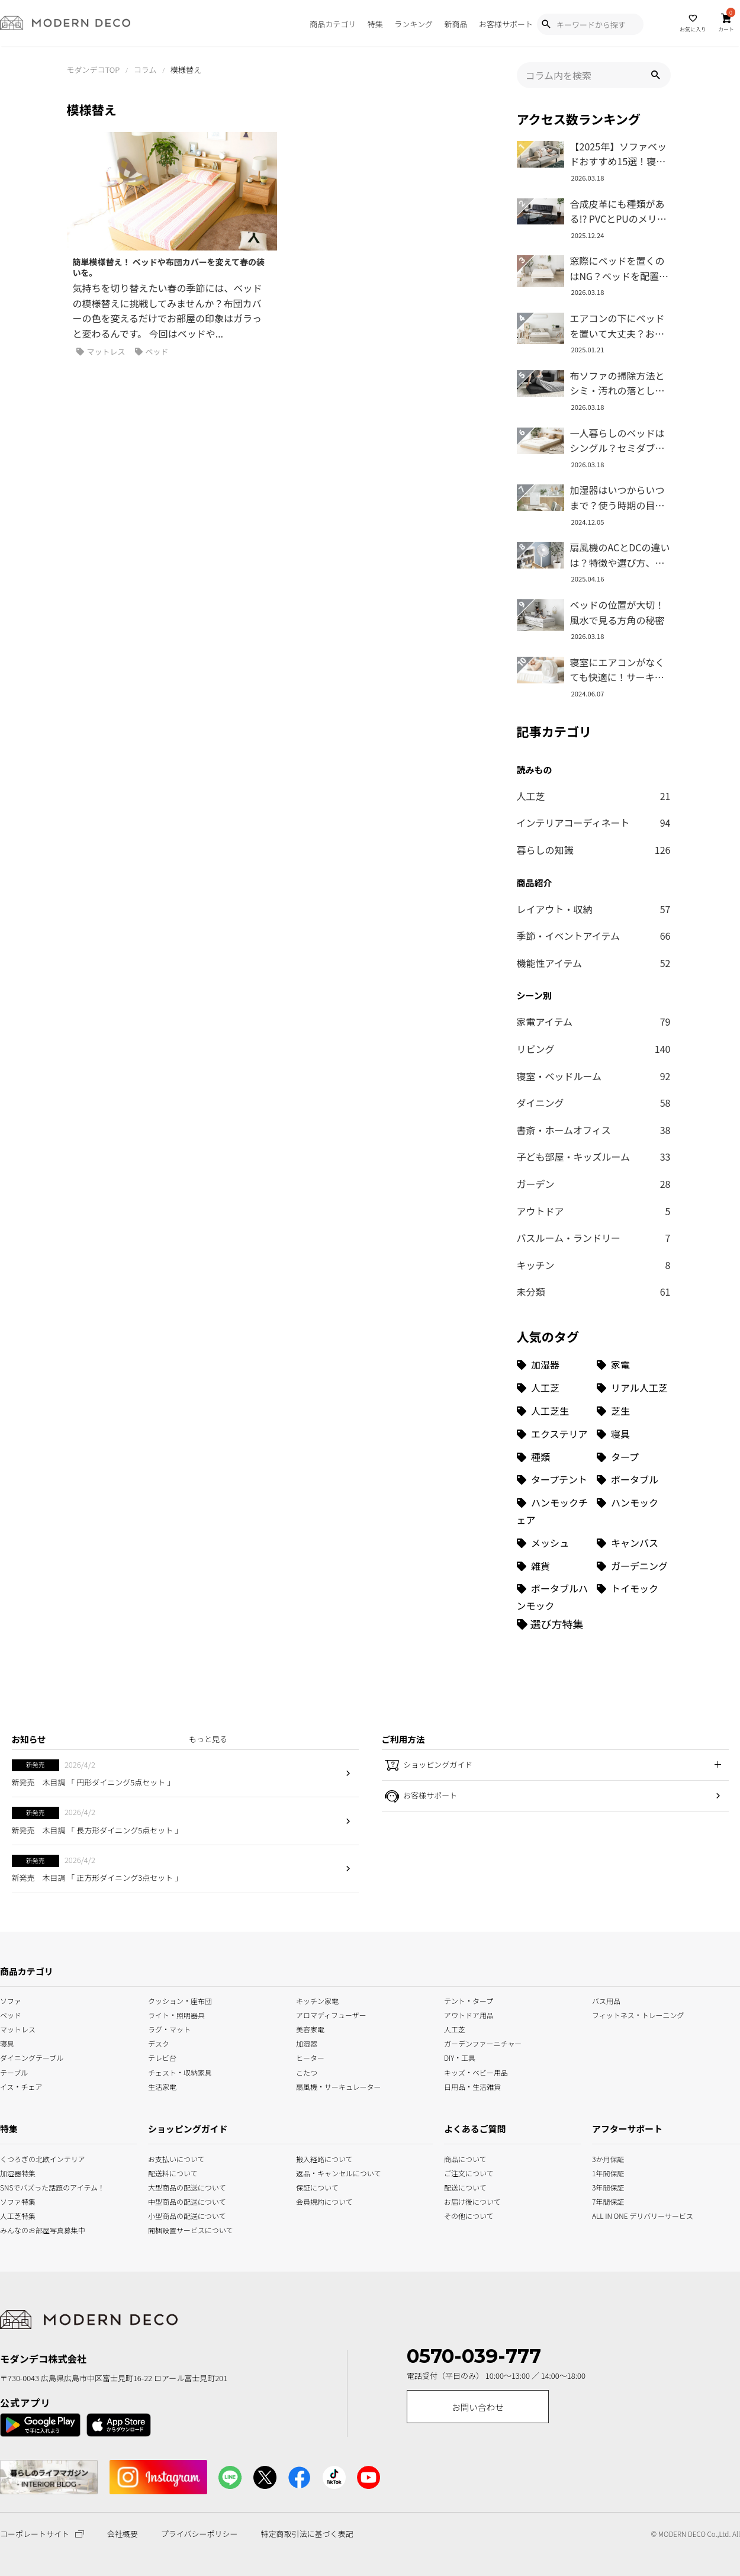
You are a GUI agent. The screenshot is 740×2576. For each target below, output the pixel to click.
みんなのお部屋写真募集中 (13, 2229)
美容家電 (310, 2028)
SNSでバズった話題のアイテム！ (13, 2186)
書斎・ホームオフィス (594, 1130)
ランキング (413, 24)
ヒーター (310, 2057)
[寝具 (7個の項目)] (634, 1434)
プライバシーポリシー (199, 2534)
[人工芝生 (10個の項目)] (554, 1410)
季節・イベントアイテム (594, 936)
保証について (317, 2186)
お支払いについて (176, 2157)
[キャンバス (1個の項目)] (634, 1543)
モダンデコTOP (93, 69)
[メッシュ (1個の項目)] (554, 1543)
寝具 (7, 2042)
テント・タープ (468, 2000)
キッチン (594, 1265)
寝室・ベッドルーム (594, 1076)
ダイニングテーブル (31, 2057)
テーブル (14, 2071)
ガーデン (594, 1184)
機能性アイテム (594, 963)
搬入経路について (324, 2157)
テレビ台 (162, 2057)
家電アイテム (594, 1022)
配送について (457, 2186)
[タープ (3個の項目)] (634, 1457)
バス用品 (606, 2000)
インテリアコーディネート (594, 823)
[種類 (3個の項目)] (554, 1457)
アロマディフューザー (331, 2014)
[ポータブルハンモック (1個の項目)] (554, 1597)
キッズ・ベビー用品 (476, 2071)
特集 (375, 24)
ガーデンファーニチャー (483, 2042)
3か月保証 (607, 2157)
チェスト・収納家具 (180, 2071)
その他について (457, 2214)
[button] (655, 75)
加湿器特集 (13, 2172)
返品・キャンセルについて (325, 2172)
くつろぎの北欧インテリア (13, 2157)
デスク (158, 2042)
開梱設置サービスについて (177, 2229)
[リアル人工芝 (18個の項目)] (634, 1387)
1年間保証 (607, 2172)
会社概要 (122, 2534)
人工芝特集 (13, 2214)
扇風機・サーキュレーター (338, 2085)
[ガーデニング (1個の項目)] (634, 1566)
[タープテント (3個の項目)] (554, 1479)
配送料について (173, 2172)
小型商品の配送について (177, 2214)
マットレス (101, 351)
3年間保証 (607, 2186)
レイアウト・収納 (594, 909)
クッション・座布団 (180, 2000)
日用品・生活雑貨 (472, 2085)
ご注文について (457, 2172)
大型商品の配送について (177, 2186)
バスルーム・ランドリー (594, 1238)
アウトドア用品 (469, 2014)
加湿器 (306, 2042)
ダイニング (594, 1103)
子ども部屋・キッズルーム (594, 1157)
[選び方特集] (550, 1623)
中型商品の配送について (177, 2200)
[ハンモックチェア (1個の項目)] (554, 1511)
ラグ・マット (169, 2028)
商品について (457, 2157)
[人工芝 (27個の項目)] (554, 1387)
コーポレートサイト (42, 2533)
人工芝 (594, 796)
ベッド (152, 351)
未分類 (594, 1292)
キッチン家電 (317, 2000)
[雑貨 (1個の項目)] (554, 1566)
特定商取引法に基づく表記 (306, 2534)
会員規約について (324, 2200)
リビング (594, 1049)
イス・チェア (21, 2085)
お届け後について (457, 2200)
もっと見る (208, 1739)
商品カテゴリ (333, 24)
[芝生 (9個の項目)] (634, 1410)
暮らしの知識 (594, 850)
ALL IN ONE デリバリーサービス (607, 2214)
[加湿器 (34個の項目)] (554, 1364)
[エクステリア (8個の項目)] (554, 1434)
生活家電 (162, 2085)
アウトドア (594, 1211)
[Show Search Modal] (546, 24)
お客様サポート (506, 24)
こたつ (306, 2071)
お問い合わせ (478, 2407)
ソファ (10, 2000)
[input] (594, 75)
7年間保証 (607, 2200)
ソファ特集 (13, 2200)
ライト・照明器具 (176, 2014)
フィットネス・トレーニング (638, 2014)
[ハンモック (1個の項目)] (634, 1511)
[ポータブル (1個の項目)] (634, 1479)
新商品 (455, 24)
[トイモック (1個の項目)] (634, 1597)
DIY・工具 (459, 2057)
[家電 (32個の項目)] (634, 1364)
